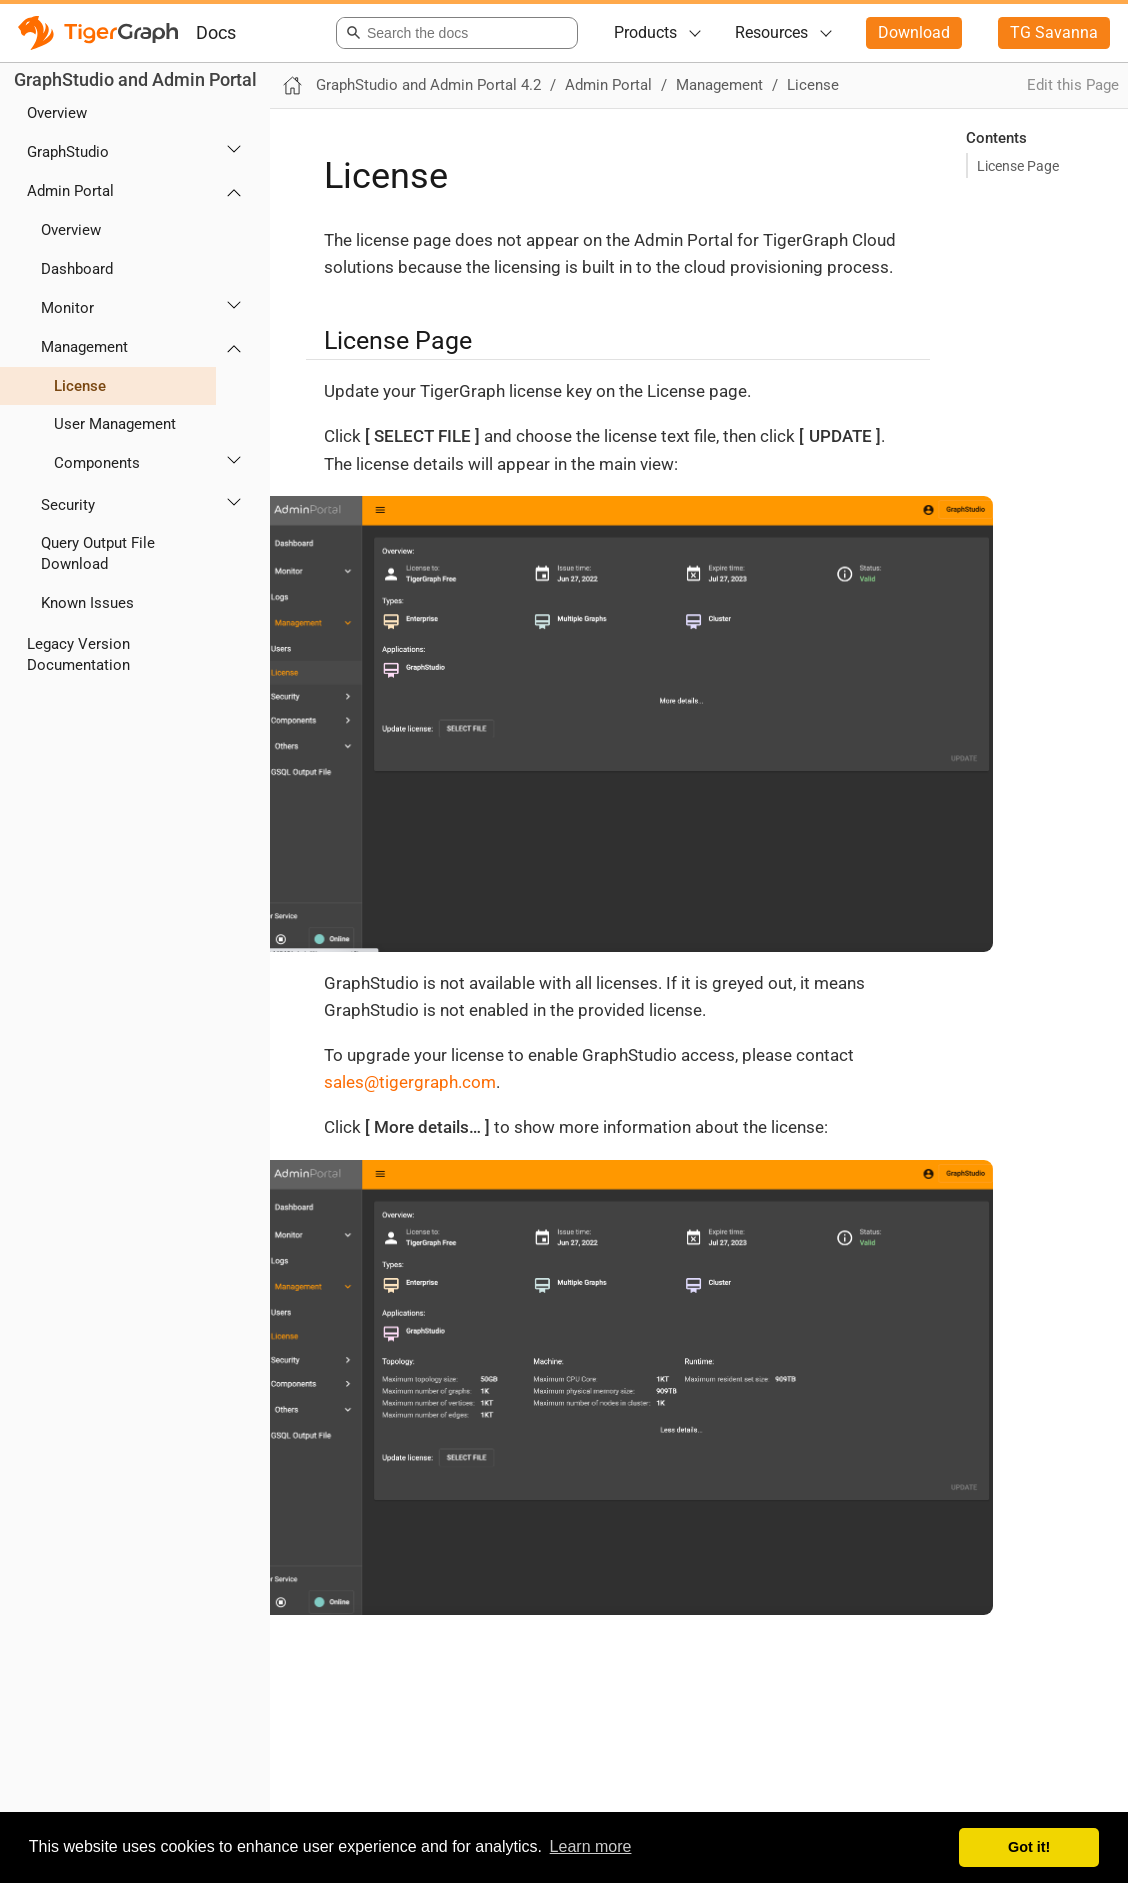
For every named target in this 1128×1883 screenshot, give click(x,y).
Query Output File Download (98, 553)
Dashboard (77, 269)
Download (914, 32)
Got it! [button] (1029, 1847)
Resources (771, 32)
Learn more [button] (591, 1846)
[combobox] (453, 33)
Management (84, 347)
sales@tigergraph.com (410, 1082)
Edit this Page (1073, 85)
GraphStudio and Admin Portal (135, 79)
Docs (216, 32)
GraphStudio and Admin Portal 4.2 (428, 85)
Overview (57, 113)
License (80, 386)
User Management (115, 424)
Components (97, 463)
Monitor (67, 308)
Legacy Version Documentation (78, 654)
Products (645, 32)
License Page (1018, 166)
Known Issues (87, 603)
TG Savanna (1054, 32)
